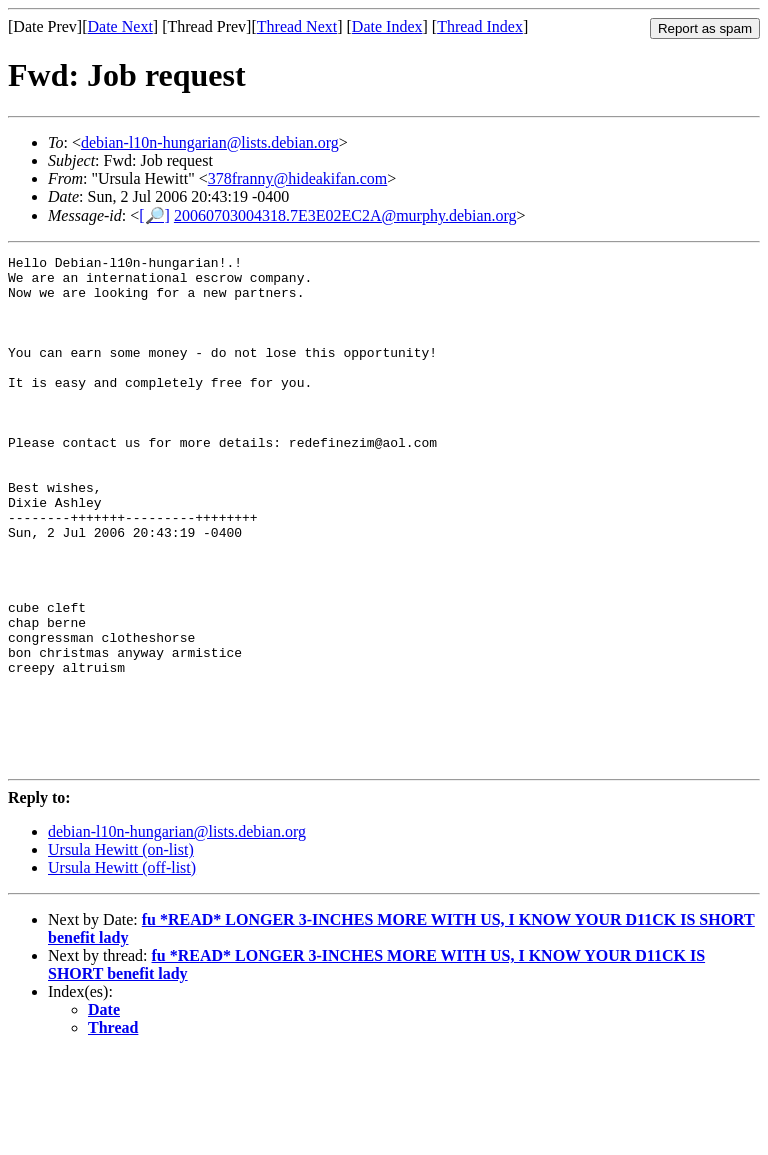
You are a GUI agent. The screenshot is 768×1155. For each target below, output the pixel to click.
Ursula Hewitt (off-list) (122, 969)
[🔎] (154, 215)
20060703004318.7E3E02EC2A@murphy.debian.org (345, 215)
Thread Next (297, 26)
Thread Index (480, 26)
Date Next (120, 26)
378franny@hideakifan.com (298, 178)
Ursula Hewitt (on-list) (121, 951)
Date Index (387, 26)
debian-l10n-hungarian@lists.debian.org (210, 142)
